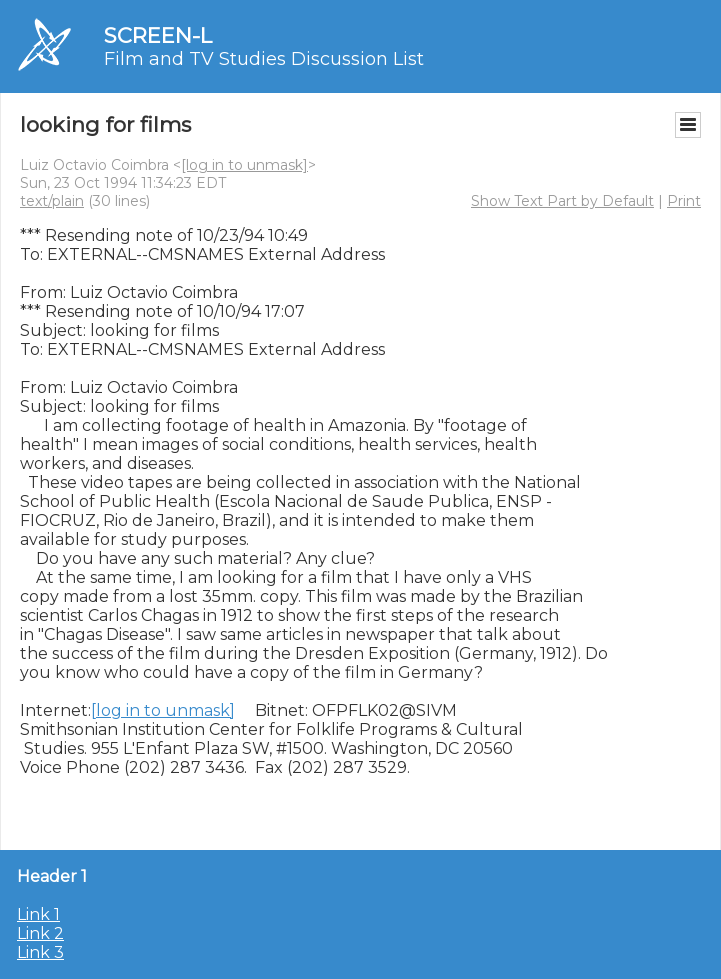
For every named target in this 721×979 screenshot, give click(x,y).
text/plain (52, 201)
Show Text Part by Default (562, 201)
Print (684, 201)
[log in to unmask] (244, 165)
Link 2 (40, 933)
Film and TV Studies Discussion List (264, 59)
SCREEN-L (158, 35)
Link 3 (40, 952)
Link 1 (38, 914)
